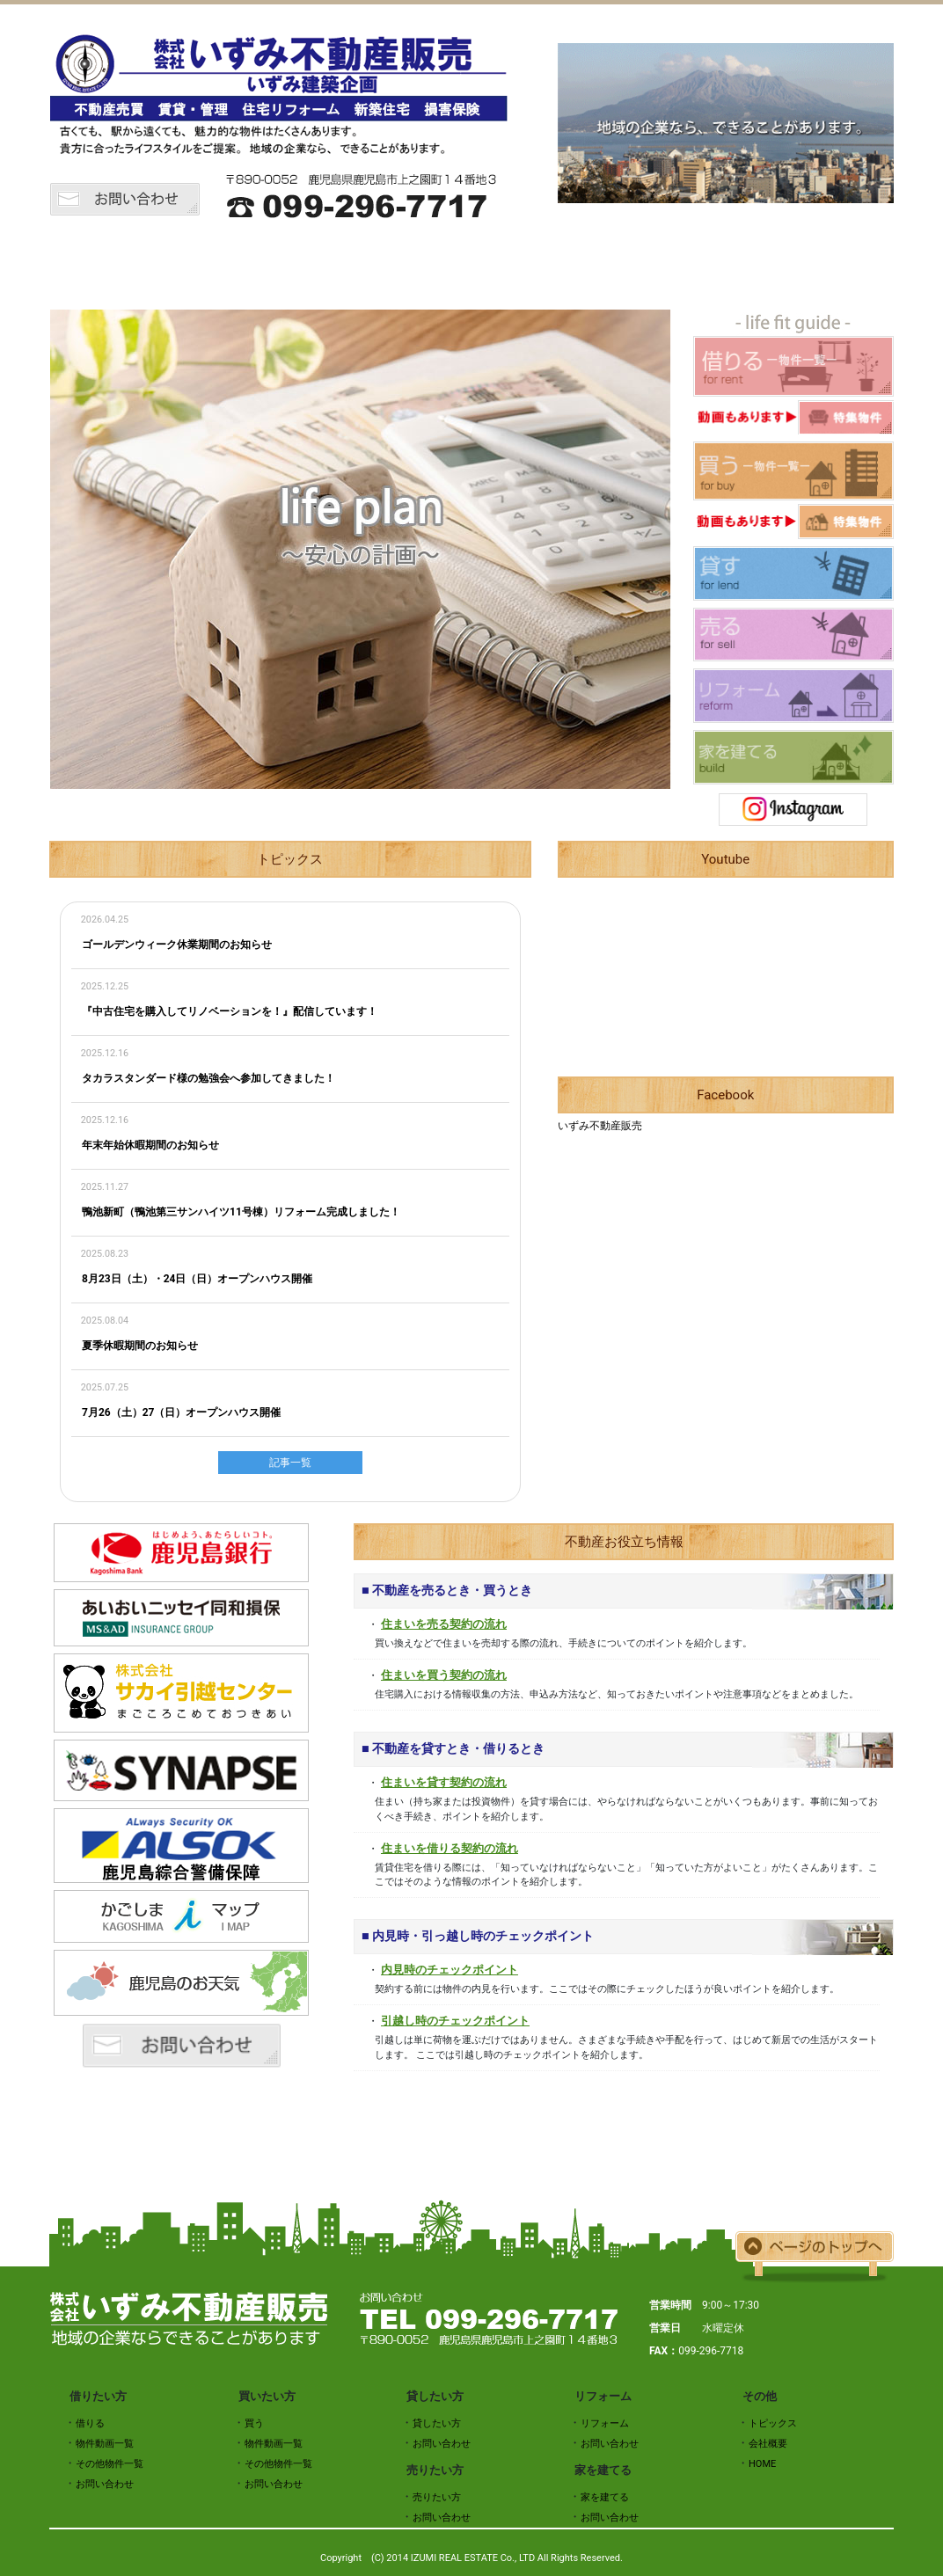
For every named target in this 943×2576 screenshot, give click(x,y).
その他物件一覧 (109, 2464)
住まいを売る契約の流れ (444, 1624)
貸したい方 (524, 266)
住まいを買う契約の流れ (444, 1675)
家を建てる (605, 2497)
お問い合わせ (105, 2484)
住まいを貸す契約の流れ (444, 1782)
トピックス (207, 266)
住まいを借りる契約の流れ (449, 1848)
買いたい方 (419, 266)
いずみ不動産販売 (600, 1126)
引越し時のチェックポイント (455, 2020)
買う (254, 2423)
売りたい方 (630, 266)
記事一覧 (290, 1462)
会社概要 (841, 266)
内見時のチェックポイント (449, 1969)
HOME (102, 266)
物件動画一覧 (105, 2443)
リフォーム (735, 266)
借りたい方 (313, 266)
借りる (90, 2423)
